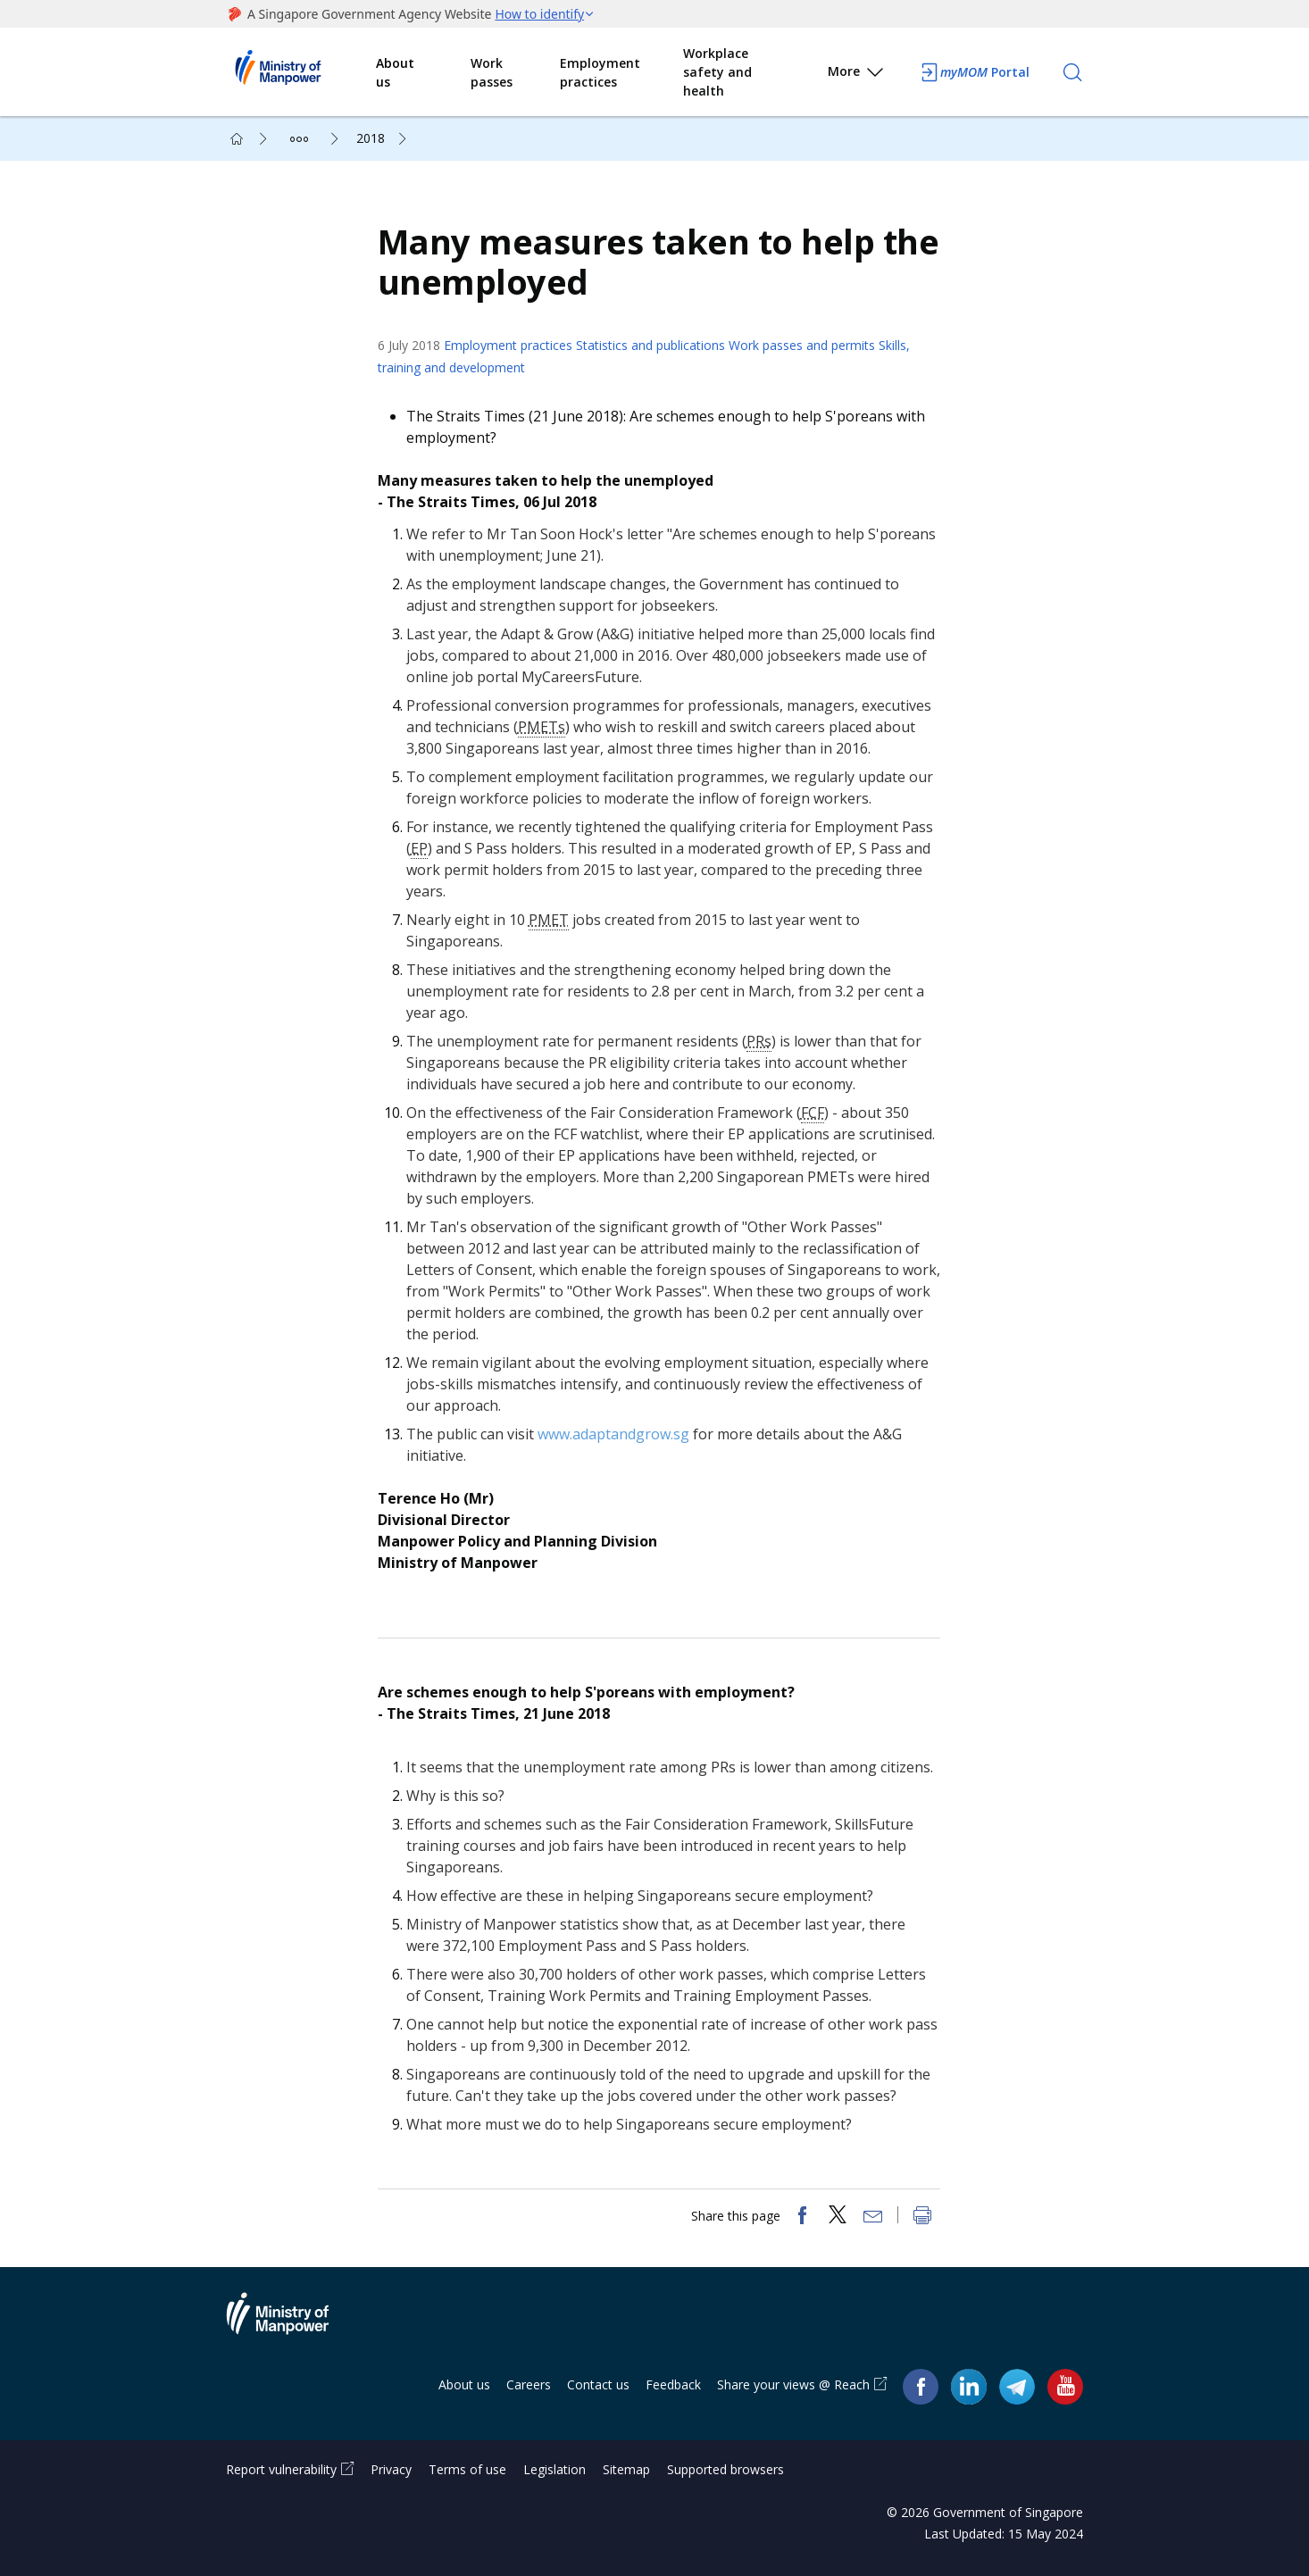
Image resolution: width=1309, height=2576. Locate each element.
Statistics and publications (650, 345)
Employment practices (600, 72)
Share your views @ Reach (793, 2385)
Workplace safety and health (717, 72)
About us (395, 72)
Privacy (391, 2469)
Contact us (598, 2385)
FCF (812, 1112)
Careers (528, 2385)
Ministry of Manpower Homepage (301, 72)
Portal (974, 72)
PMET (549, 920)
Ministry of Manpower (291, 2325)
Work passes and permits (802, 345)
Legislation (554, 2469)
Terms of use (467, 2469)
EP (419, 848)
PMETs (541, 727)
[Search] (1072, 72)
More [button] (857, 75)
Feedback (673, 2385)
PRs (758, 1041)
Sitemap (626, 2469)
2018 (370, 137)
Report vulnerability (281, 2469)
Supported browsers (725, 2469)
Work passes (492, 72)
